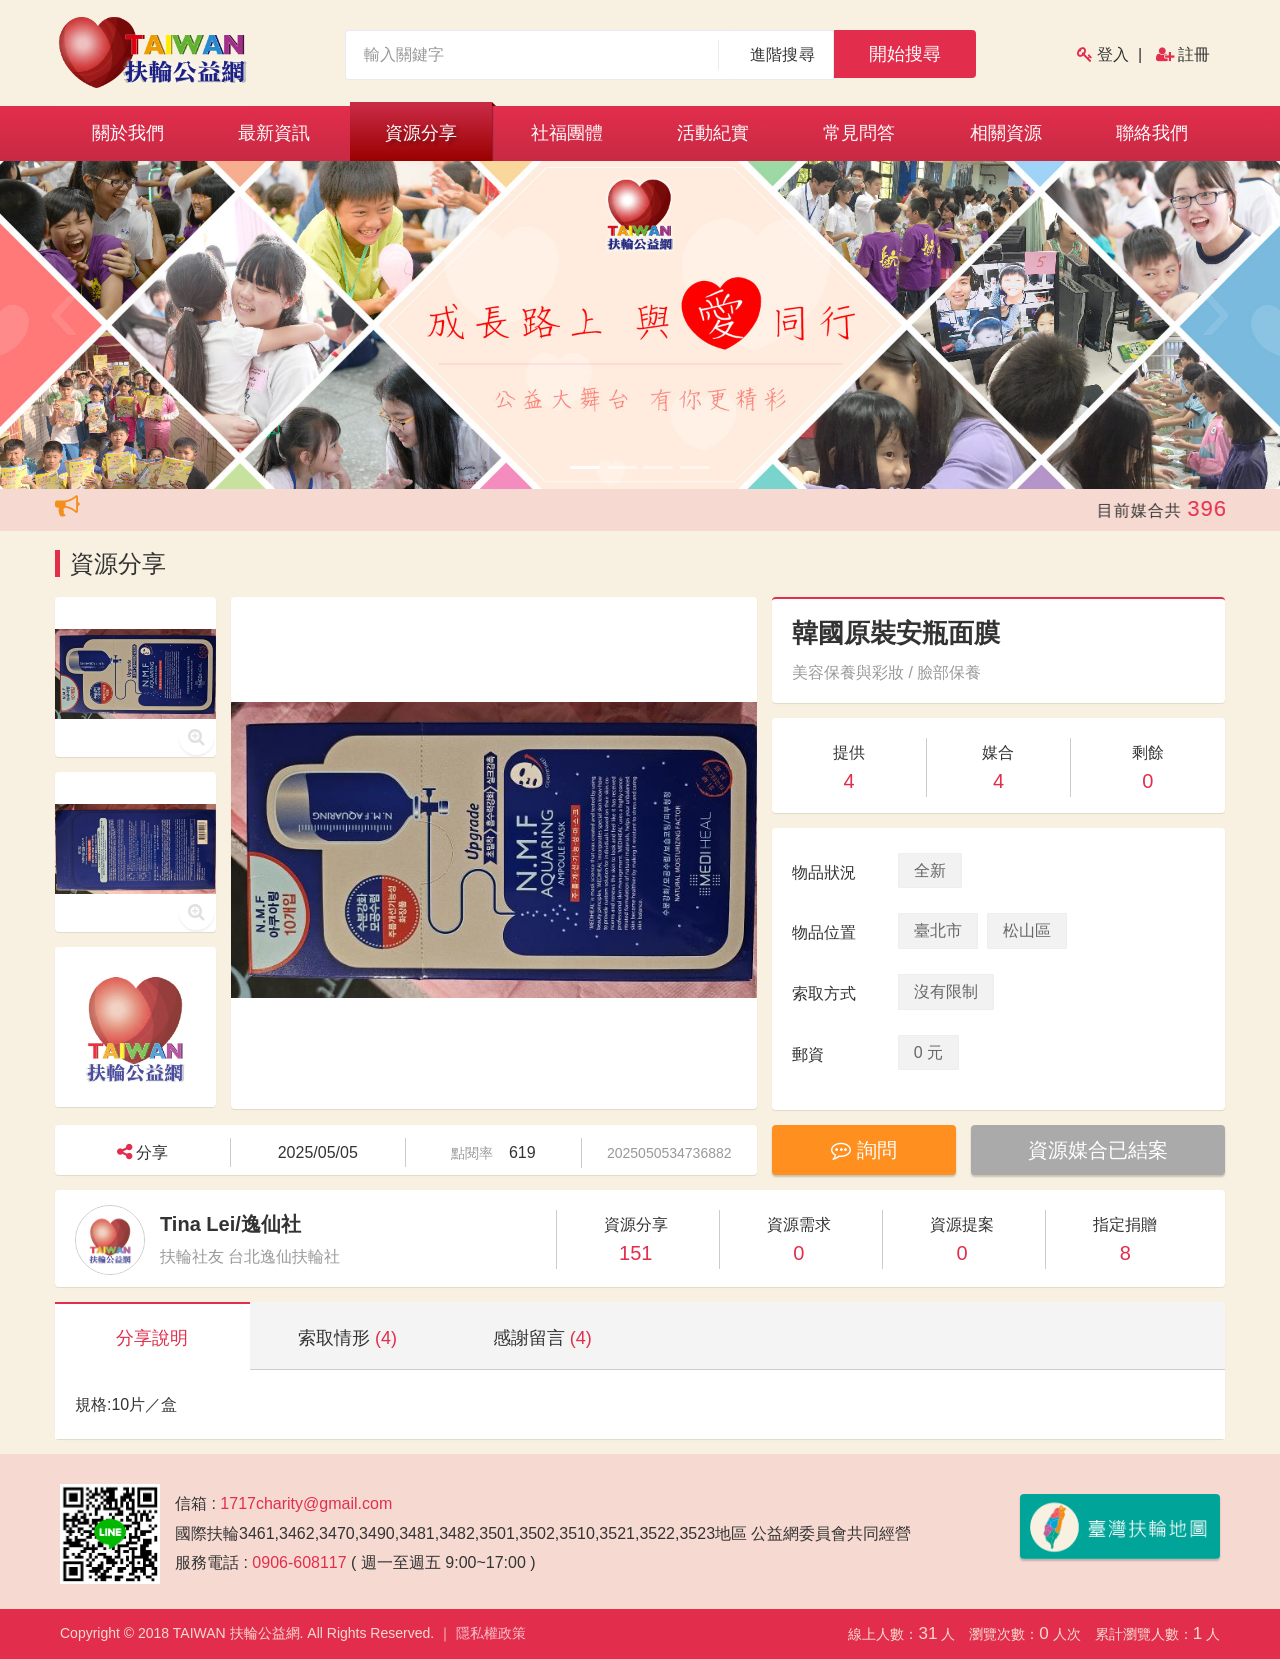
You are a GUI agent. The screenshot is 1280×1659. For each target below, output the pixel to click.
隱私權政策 (491, 1633)
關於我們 (128, 133)
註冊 (1194, 54)
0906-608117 (299, 1562)
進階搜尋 (782, 54)
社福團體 (567, 133)
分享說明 (152, 1338)
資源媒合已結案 (1098, 1150)
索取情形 (347, 1338)
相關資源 (1006, 133)
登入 (1113, 54)
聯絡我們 (1152, 133)
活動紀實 (713, 133)
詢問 (864, 1150)
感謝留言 (542, 1338)
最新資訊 (274, 133)
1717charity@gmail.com (306, 1503)
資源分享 (421, 133)
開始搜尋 (905, 54)
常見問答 (859, 133)
